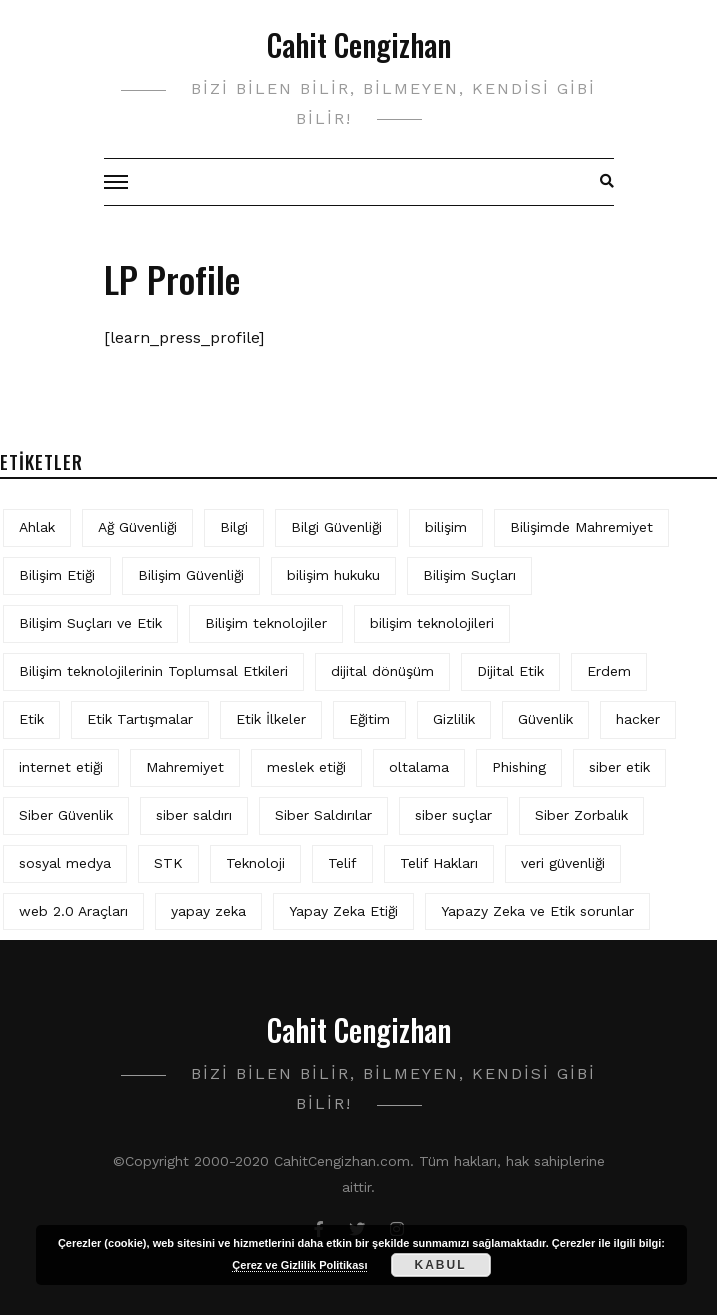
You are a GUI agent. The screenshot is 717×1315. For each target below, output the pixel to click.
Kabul (441, 1265)
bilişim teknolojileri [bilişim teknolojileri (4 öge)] (432, 623)
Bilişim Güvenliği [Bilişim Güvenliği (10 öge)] (191, 575)
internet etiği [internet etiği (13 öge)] (61, 767)
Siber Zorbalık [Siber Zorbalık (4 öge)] (581, 815)
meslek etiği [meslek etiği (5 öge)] (306, 767)
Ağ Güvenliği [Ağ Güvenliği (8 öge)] (137, 527)
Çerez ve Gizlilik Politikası (299, 1265)
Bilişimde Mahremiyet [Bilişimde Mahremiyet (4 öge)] (581, 527)
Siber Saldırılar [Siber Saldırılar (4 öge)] (323, 815)
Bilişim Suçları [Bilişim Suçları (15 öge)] (469, 575)
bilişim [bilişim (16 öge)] (446, 527)
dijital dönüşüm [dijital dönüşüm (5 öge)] (382, 671)
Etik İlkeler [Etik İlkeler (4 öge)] (271, 719)
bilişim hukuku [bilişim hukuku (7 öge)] (333, 575)
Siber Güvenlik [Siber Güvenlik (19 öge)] (66, 815)
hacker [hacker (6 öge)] (638, 719)
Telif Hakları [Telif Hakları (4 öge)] (439, 863)
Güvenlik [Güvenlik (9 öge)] (545, 719)
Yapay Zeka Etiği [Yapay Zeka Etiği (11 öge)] (343, 911)
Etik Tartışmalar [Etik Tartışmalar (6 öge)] (140, 719)
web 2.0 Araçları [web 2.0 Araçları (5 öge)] (73, 911)
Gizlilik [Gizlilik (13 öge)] (454, 719)
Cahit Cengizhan (359, 44)
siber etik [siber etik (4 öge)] (619, 767)
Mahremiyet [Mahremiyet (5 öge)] (185, 767)
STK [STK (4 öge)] (168, 863)
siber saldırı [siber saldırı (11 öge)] (194, 815)
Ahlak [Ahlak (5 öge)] (37, 527)
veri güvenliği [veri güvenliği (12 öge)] (563, 863)
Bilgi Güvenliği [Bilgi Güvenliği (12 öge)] (336, 527)
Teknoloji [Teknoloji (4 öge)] (255, 863)
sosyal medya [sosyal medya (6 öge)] (65, 863)
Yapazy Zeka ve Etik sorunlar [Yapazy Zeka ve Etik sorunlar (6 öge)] (537, 911)
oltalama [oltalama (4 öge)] (419, 767)
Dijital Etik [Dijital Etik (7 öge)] (510, 671)
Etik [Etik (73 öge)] (31, 719)
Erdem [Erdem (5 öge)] (609, 671)
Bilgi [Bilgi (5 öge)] (234, 527)
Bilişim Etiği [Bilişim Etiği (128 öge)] (57, 575)
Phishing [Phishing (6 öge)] (519, 767)
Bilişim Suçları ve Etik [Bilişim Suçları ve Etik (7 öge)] (90, 623)
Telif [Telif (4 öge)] (342, 863)
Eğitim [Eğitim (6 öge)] (369, 719)
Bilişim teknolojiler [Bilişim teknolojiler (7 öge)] (266, 623)
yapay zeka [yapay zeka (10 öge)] (208, 911)
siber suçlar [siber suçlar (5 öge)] (453, 815)
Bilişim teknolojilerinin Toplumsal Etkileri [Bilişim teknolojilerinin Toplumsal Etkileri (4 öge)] (153, 671)
